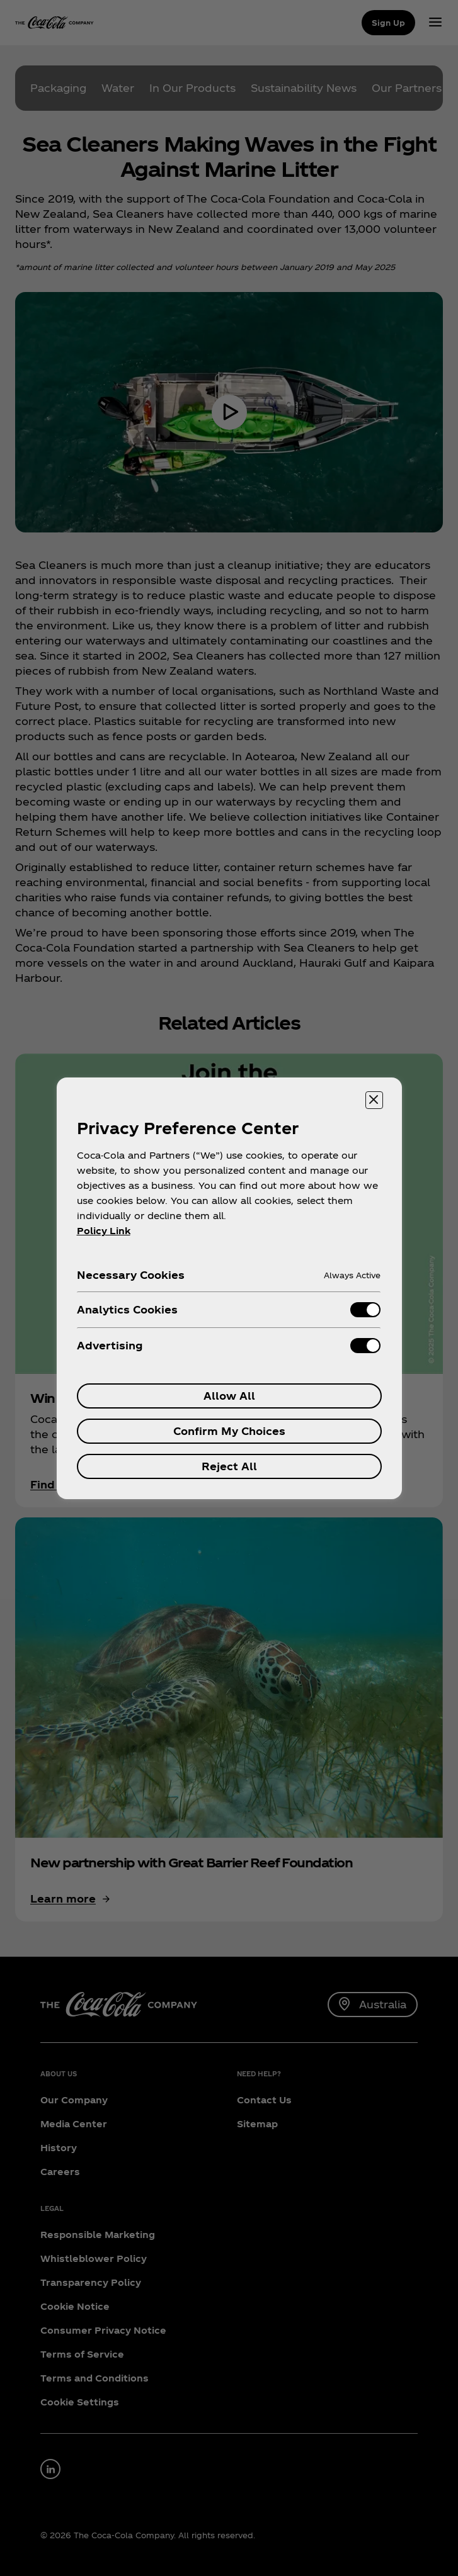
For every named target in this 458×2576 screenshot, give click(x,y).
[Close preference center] (374, 1100)
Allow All (229, 1396)
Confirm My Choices (229, 1431)
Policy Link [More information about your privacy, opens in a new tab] (103, 1230)
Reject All (229, 1466)
